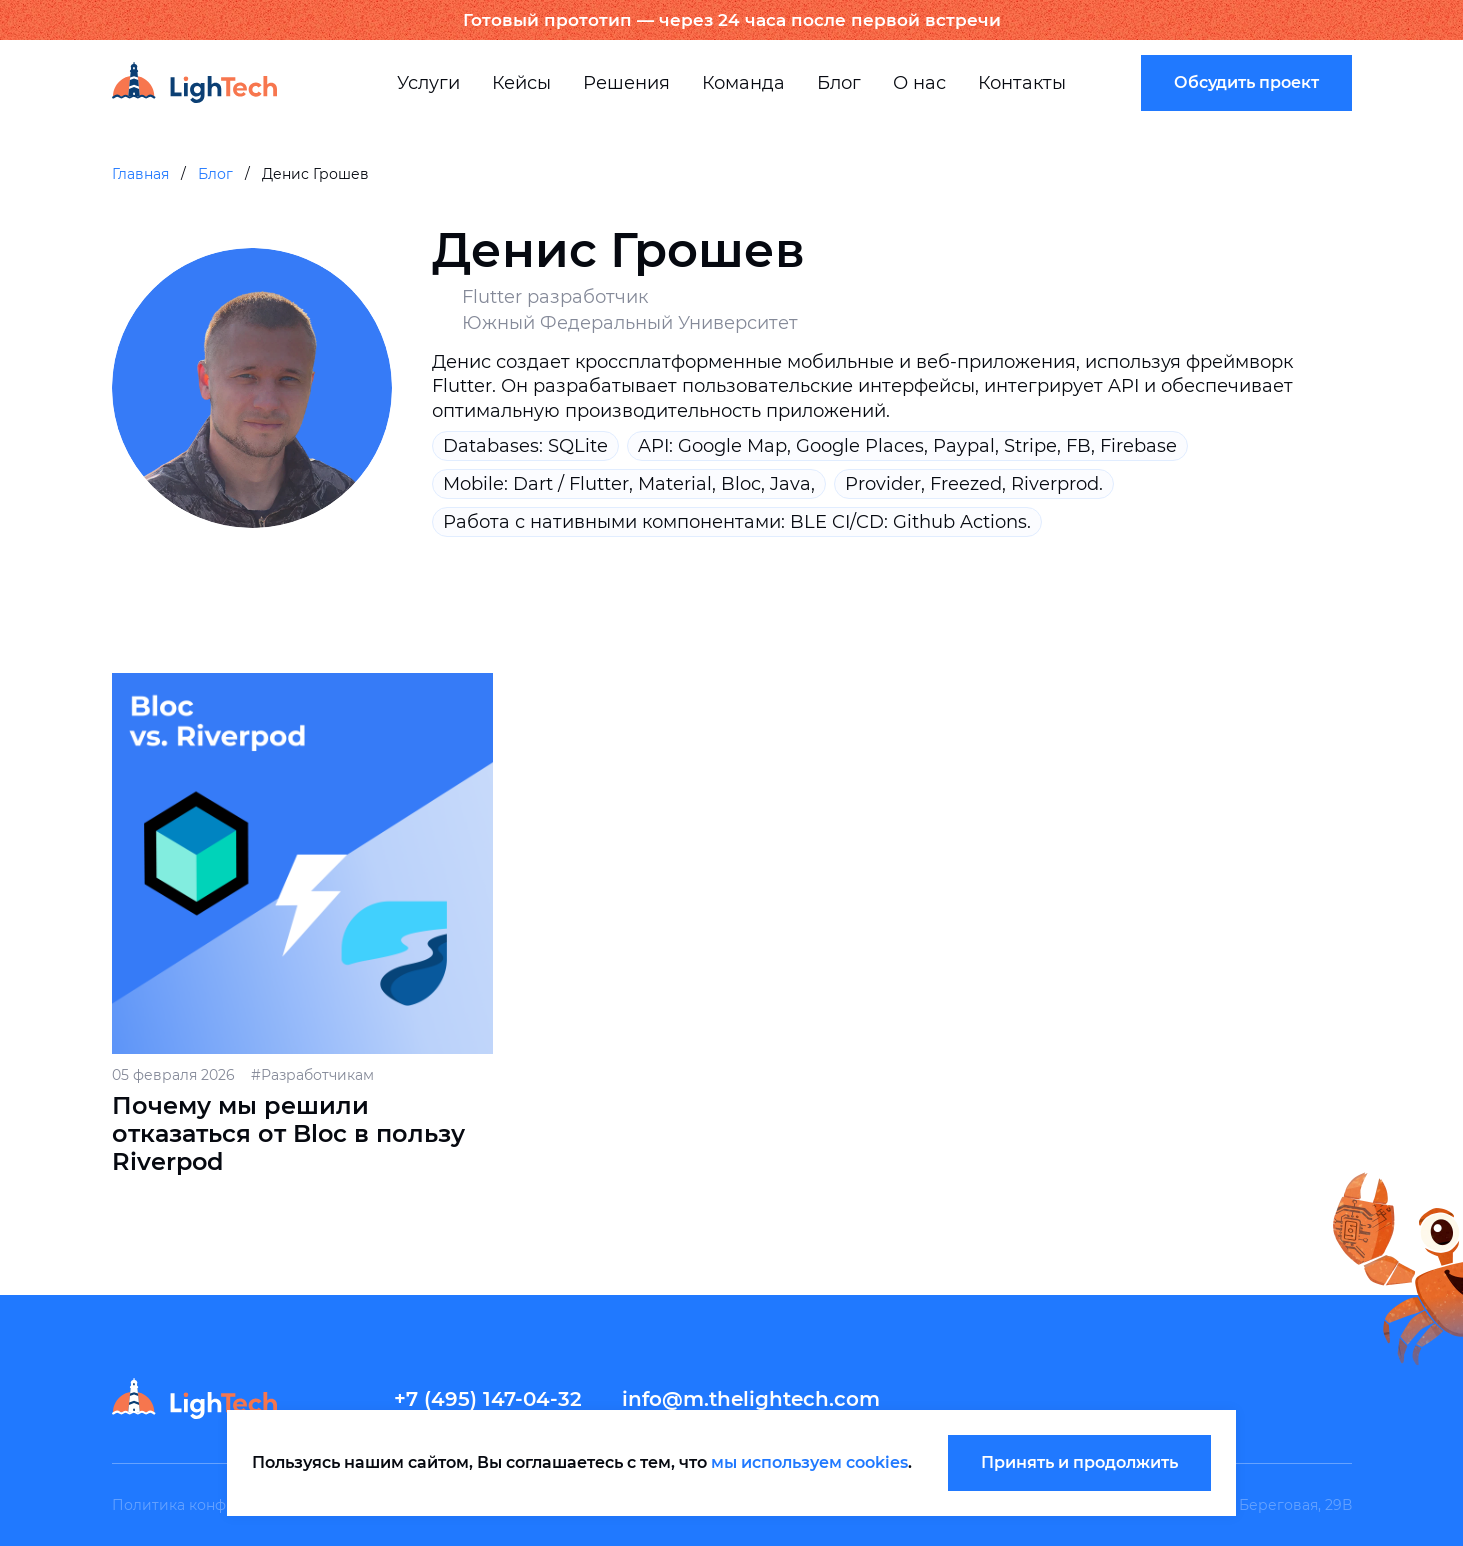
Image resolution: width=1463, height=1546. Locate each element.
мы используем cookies (809, 1462)
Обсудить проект (1246, 82)
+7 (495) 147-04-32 (488, 1399)
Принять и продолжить (1079, 1462)
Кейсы (521, 83)
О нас (919, 83)
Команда (743, 83)
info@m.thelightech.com (751, 1399)
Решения (626, 83)
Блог (839, 83)
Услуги (428, 83)
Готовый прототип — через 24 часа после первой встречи (732, 20)
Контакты (1022, 83)
